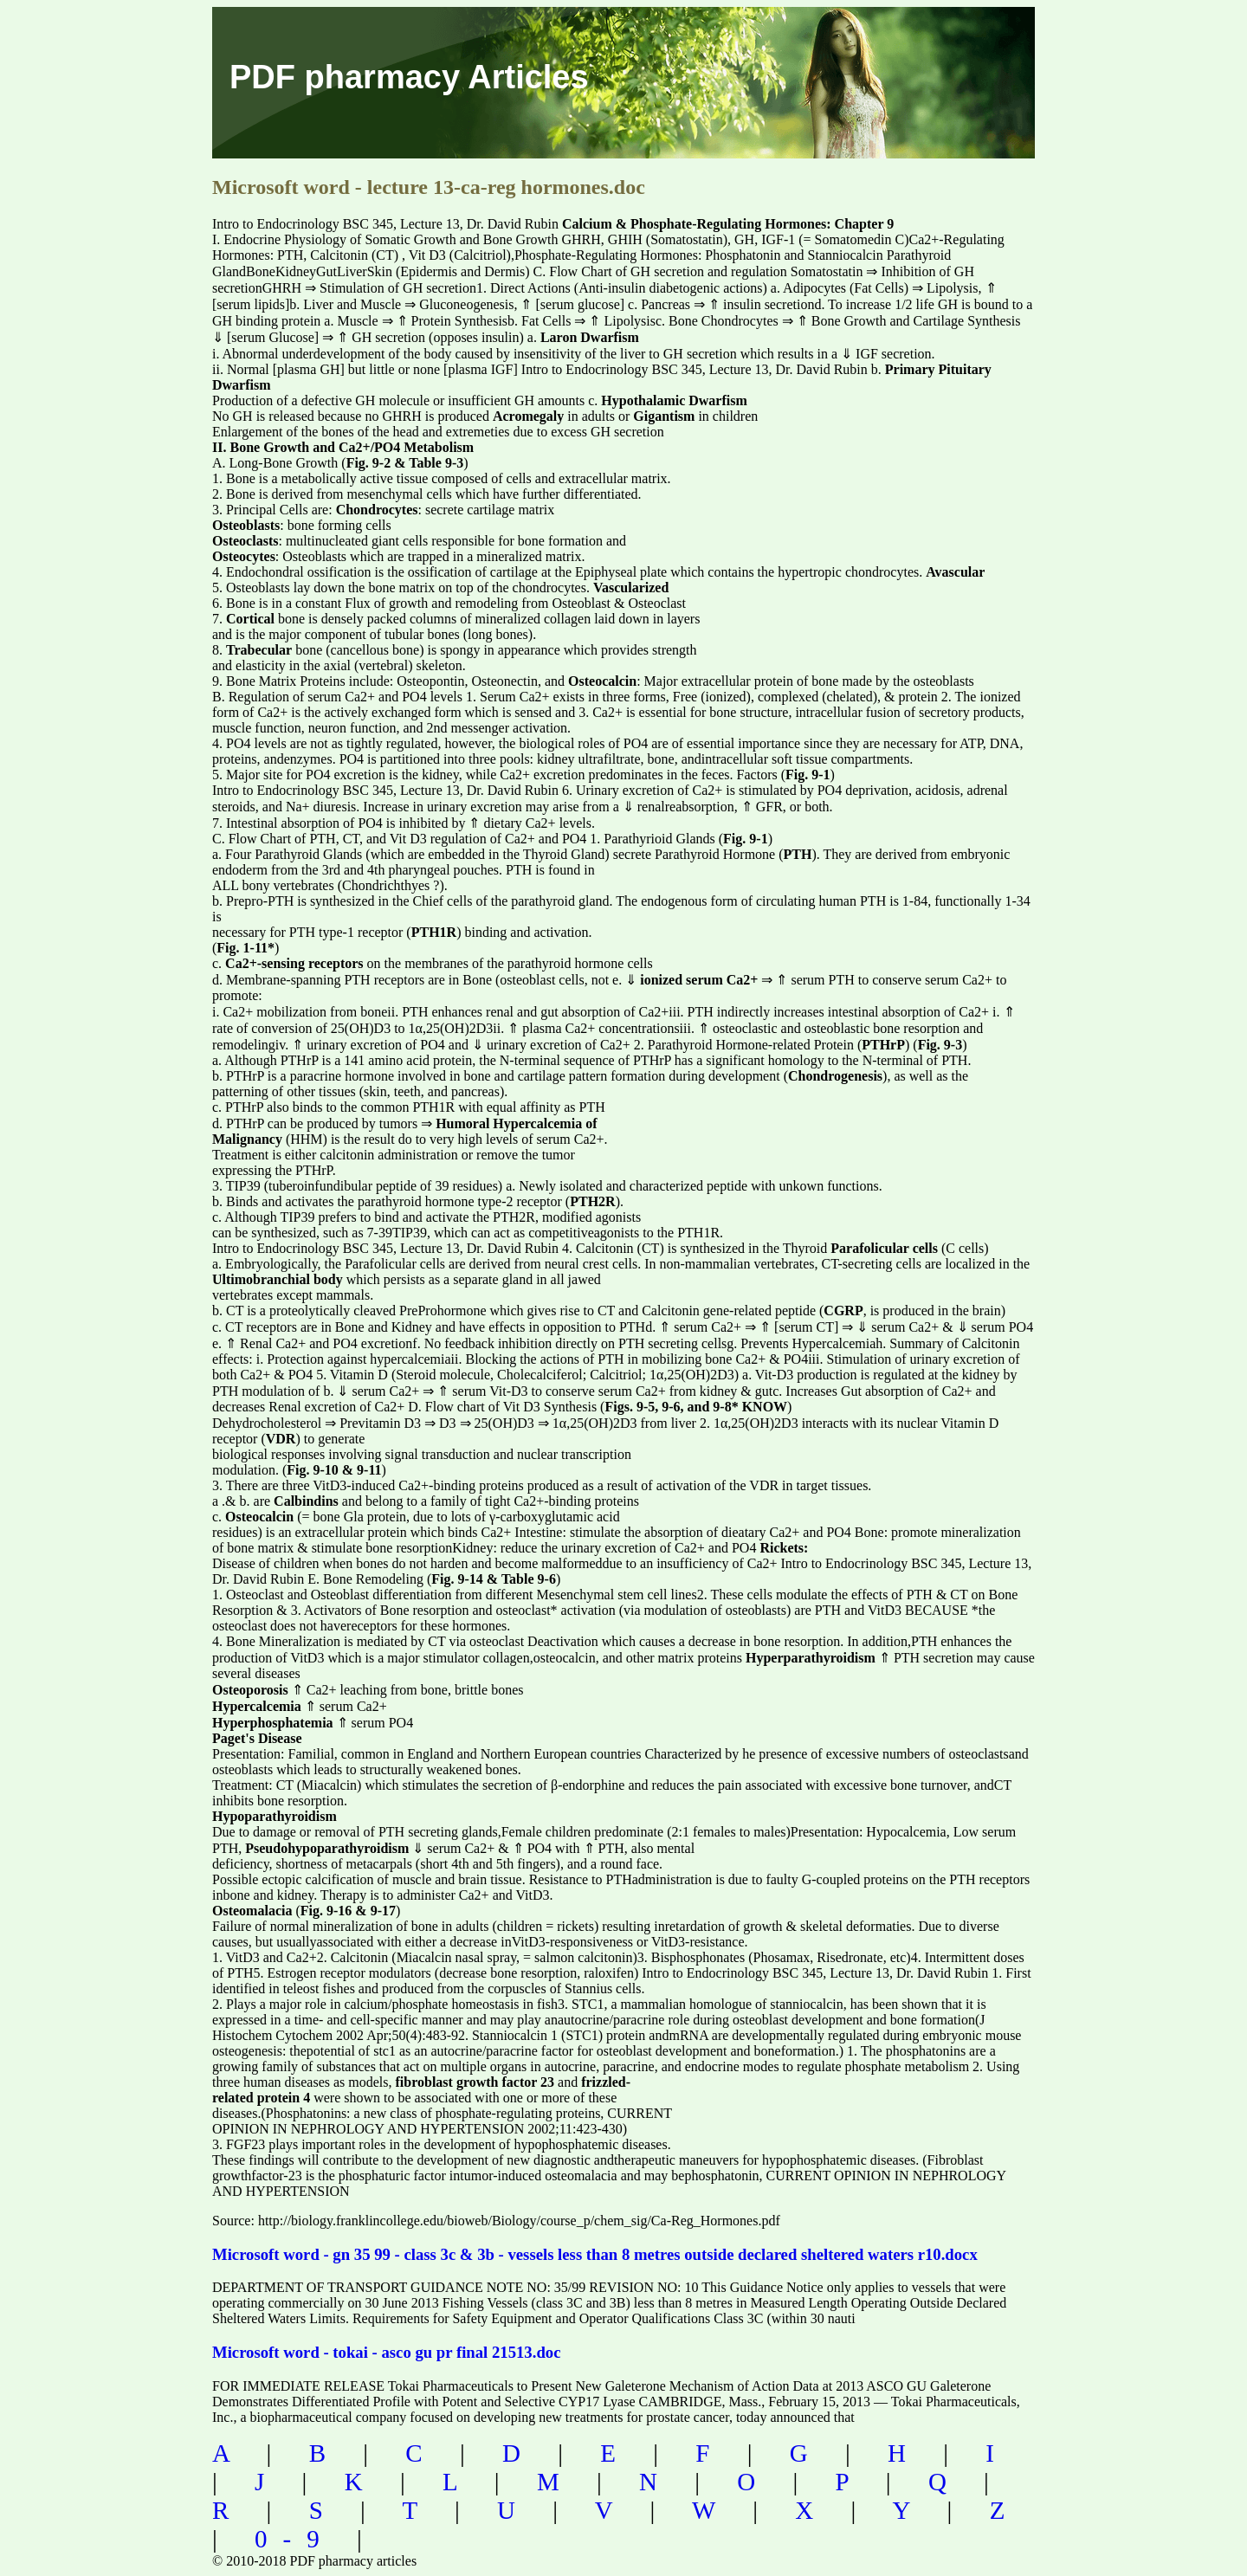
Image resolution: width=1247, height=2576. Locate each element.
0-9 (295, 2539)
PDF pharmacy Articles (409, 77)
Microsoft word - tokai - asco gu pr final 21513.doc (386, 2352)
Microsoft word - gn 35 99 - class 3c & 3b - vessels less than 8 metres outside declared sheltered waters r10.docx (595, 2254)
